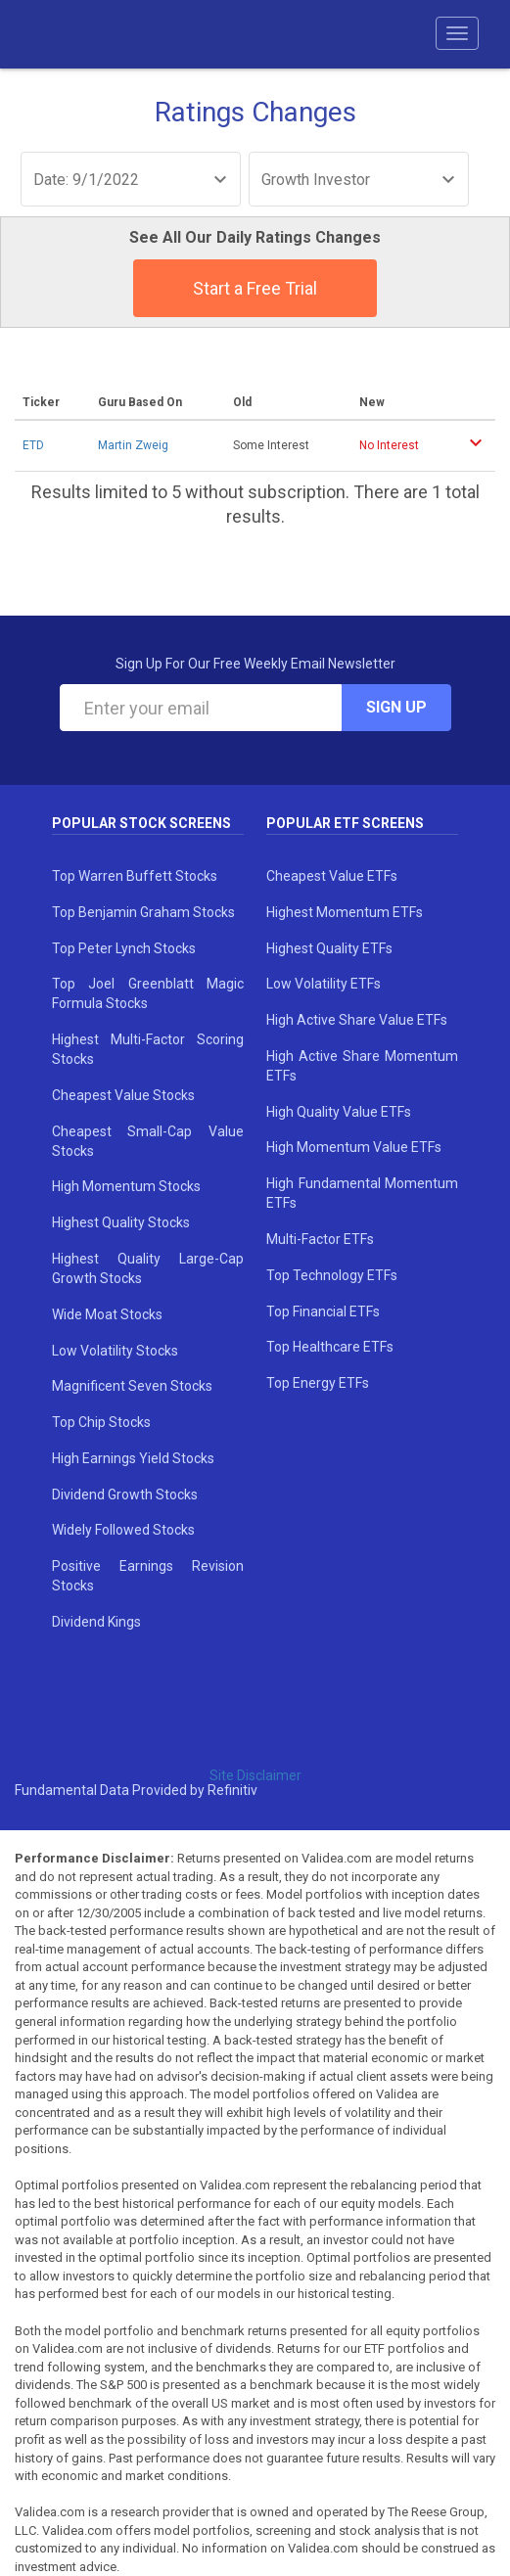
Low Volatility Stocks (115, 1350)
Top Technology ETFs (331, 1275)
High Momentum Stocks (126, 1186)
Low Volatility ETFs (323, 983)
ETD (33, 445)
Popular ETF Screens (345, 823)
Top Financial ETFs (323, 1311)
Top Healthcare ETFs (330, 1347)
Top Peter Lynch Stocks (124, 948)
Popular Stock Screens (141, 823)
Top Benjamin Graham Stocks (143, 912)
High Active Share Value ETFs (356, 1020)
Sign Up (396, 707)
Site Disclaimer (255, 1775)
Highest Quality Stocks (121, 1222)
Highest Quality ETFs (329, 948)
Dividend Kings (96, 1622)
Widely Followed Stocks (123, 1530)
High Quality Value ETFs (338, 1112)
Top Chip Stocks (101, 1422)
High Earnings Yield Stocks (133, 1458)
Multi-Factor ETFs (320, 1239)
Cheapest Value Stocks (123, 1095)
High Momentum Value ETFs (353, 1147)
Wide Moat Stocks (107, 1314)
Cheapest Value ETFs (331, 876)
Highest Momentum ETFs (344, 912)
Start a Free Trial (255, 288)
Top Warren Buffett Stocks (134, 876)
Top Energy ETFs (317, 1383)
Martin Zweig (133, 445)
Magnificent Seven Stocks (132, 1386)
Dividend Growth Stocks (125, 1494)
